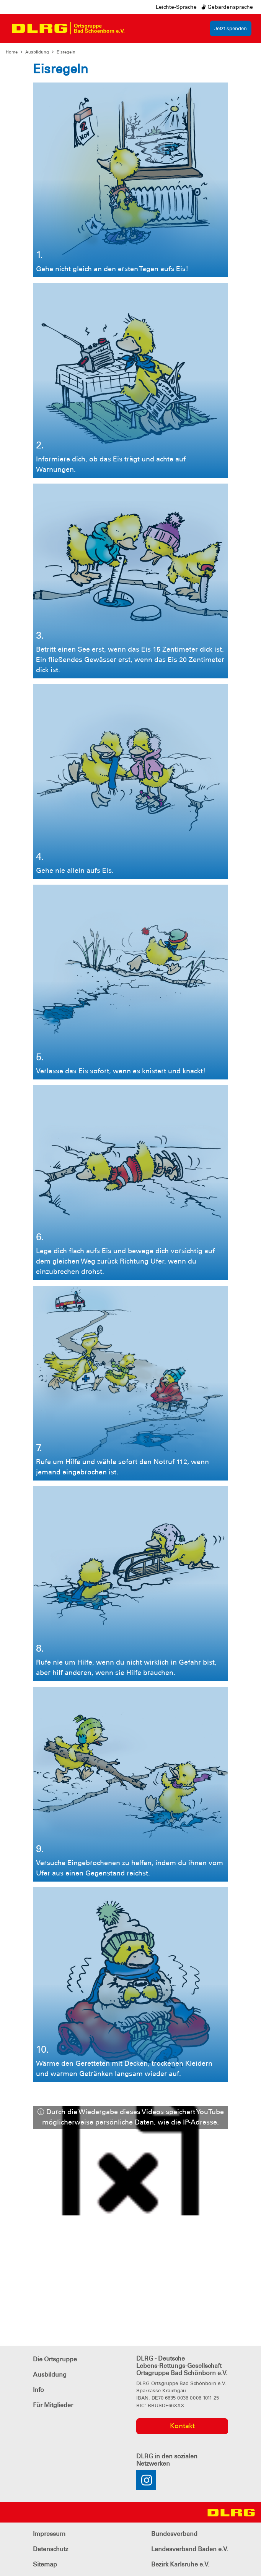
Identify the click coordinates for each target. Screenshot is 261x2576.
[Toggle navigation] (137, 28)
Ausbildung (37, 52)
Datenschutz (50, 2549)
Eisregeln (66, 52)
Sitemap (45, 2564)
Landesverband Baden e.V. (189, 2549)
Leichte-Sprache (176, 7)
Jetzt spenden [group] (230, 28)
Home (12, 52)
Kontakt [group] (182, 2426)
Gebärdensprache (227, 7)
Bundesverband (174, 2533)
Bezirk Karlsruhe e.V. (180, 2564)
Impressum (49, 2533)
